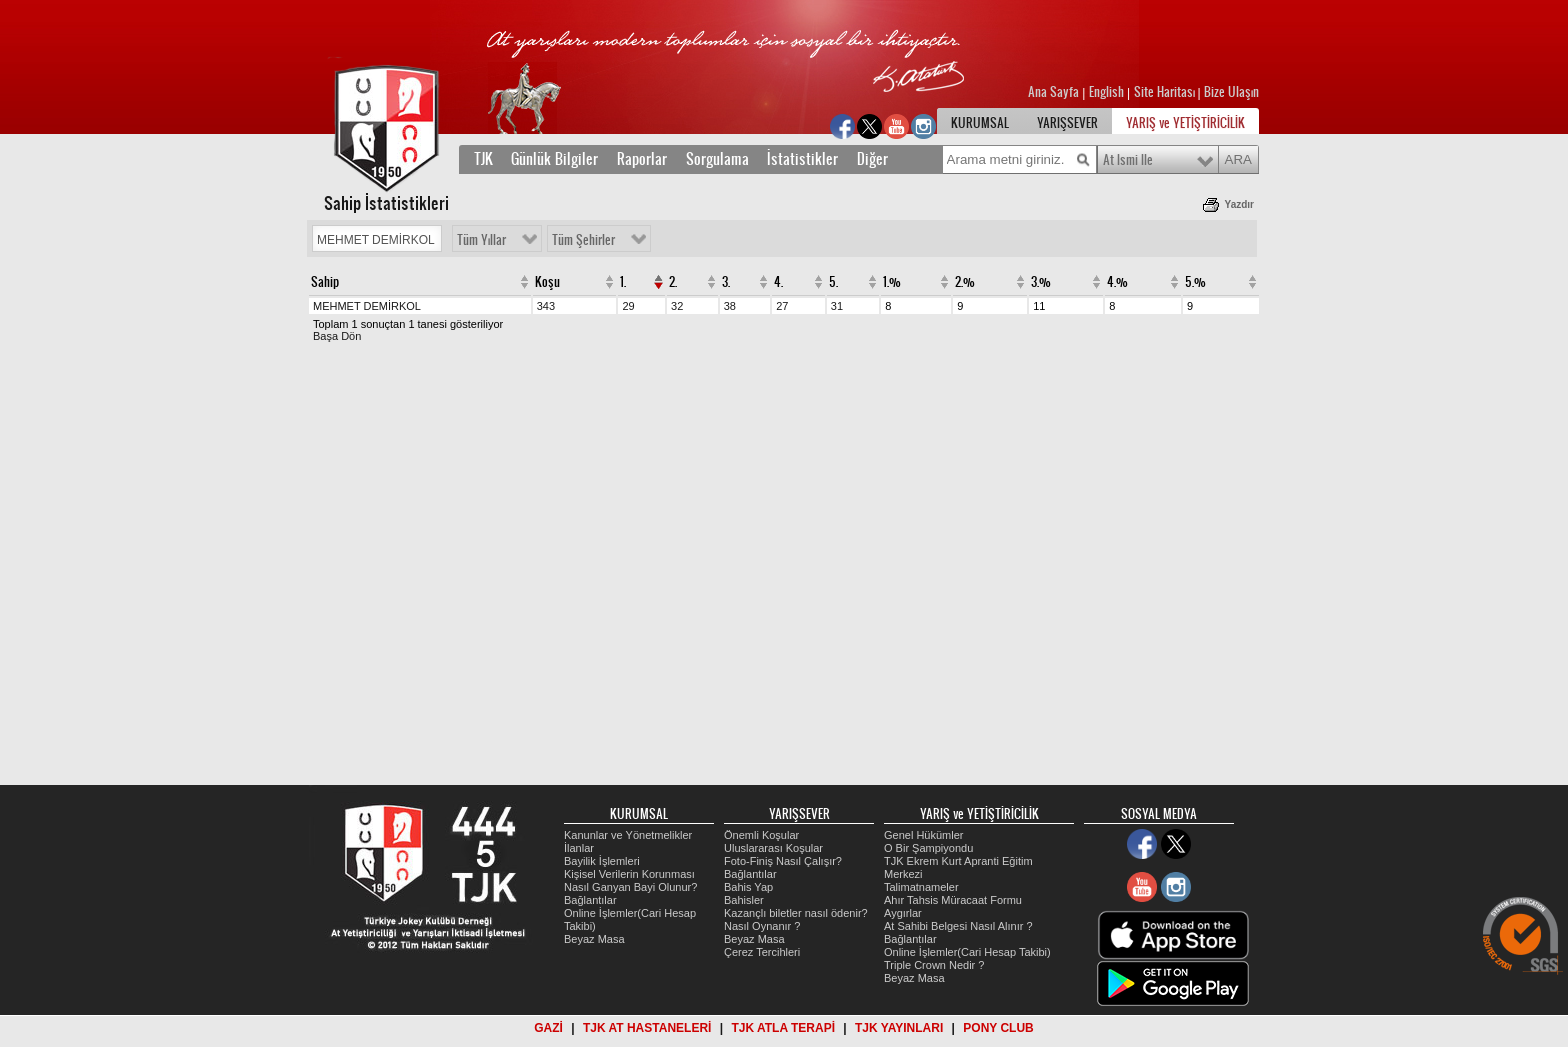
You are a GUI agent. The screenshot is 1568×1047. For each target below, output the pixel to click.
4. (778, 282)
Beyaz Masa (594, 939)
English (1106, 92)
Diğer (872, 159)
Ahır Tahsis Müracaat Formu (953, 900)
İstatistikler (804, 159)
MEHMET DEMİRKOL (367, 306)
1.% (892, 282)
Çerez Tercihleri (762, 952)
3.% (1041, 282)
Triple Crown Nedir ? (934, 965)
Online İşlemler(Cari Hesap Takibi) (967, 952)
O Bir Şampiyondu (928, 848)
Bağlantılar (590, 900)
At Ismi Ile (1128, 160)
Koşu (547, 282)
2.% (965, 282)
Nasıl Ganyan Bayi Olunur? (630, 887)
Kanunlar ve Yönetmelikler (628, 835)
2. (673, 282)
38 (730, 306)
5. (833, 282)
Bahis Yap (748, 887)
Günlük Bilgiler (556, 159)
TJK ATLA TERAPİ (783, 1028)
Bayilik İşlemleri (602, 861)
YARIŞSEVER (1067, 123)
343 (546, 306)
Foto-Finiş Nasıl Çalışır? (783, 861)
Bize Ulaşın (1231, 92)
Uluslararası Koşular (773, 848)
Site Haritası (1166, 92)
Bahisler (744, 900)
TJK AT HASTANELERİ (647, 1028)
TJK (483, 159)
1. (623, 282)
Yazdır (1239, 204)
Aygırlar (903, 913)
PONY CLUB (998, 1028)
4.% (1117, 282)
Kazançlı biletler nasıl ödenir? (796, 913)
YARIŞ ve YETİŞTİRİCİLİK (1185, 123)
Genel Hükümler (923, 835)
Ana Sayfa (1055, 92)
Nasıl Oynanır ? (762, 926)
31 (837, 306)
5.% (1195, 282)
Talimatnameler (921, 887)
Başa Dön (337, 336)
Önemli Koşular (761, 835)
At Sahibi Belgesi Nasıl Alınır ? (958, 926)
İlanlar (579, 848)
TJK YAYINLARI (899, 1028)
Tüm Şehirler (583, 240)
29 (628, 306)
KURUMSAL (980, 123)
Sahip (325, 282)
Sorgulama (717, 159)
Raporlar (642, 159)
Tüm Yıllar (481, 240)
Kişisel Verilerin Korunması (629, 874)
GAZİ (548, 1028)
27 (782, 306)
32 (677, 306)
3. (726, 282)
